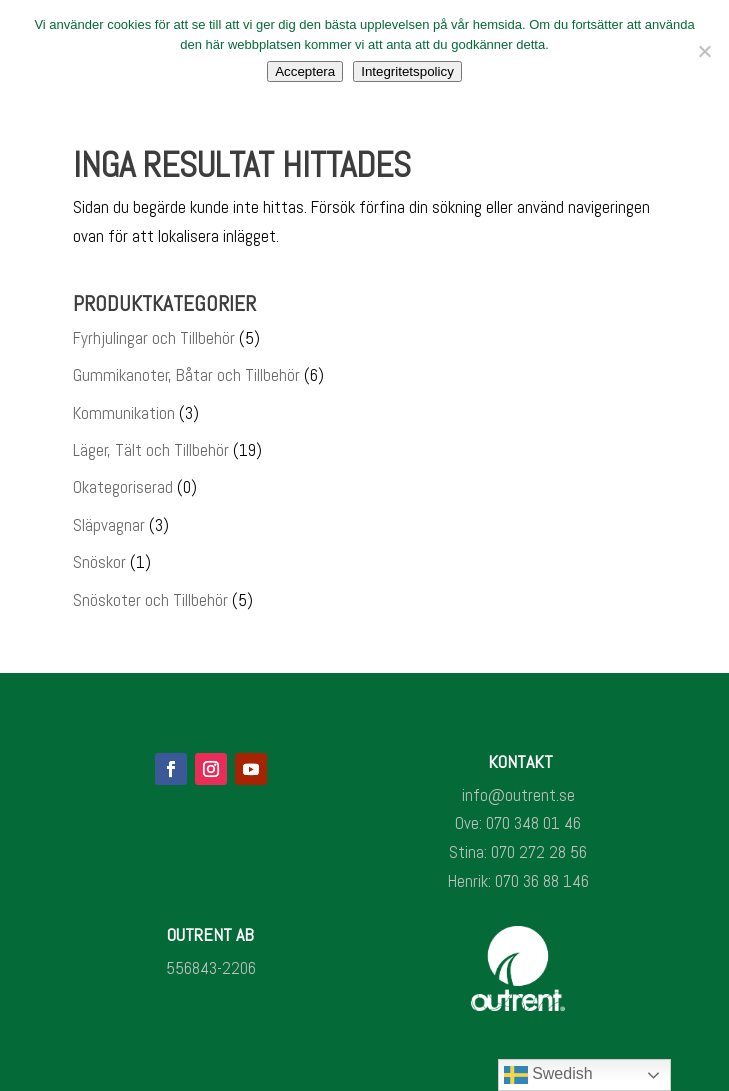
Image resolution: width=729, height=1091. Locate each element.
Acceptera (305, 71)
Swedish (548, 1075)
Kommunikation (124, 413)
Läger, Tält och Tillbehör (151, 450)
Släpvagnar (109, 525)
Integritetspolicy (407, 71)
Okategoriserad (123, 487)
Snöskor (99, 562)
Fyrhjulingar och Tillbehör (154, 338)
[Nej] (704, 51)
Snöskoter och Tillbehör (150, 600)
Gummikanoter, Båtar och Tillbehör (186, 375)
